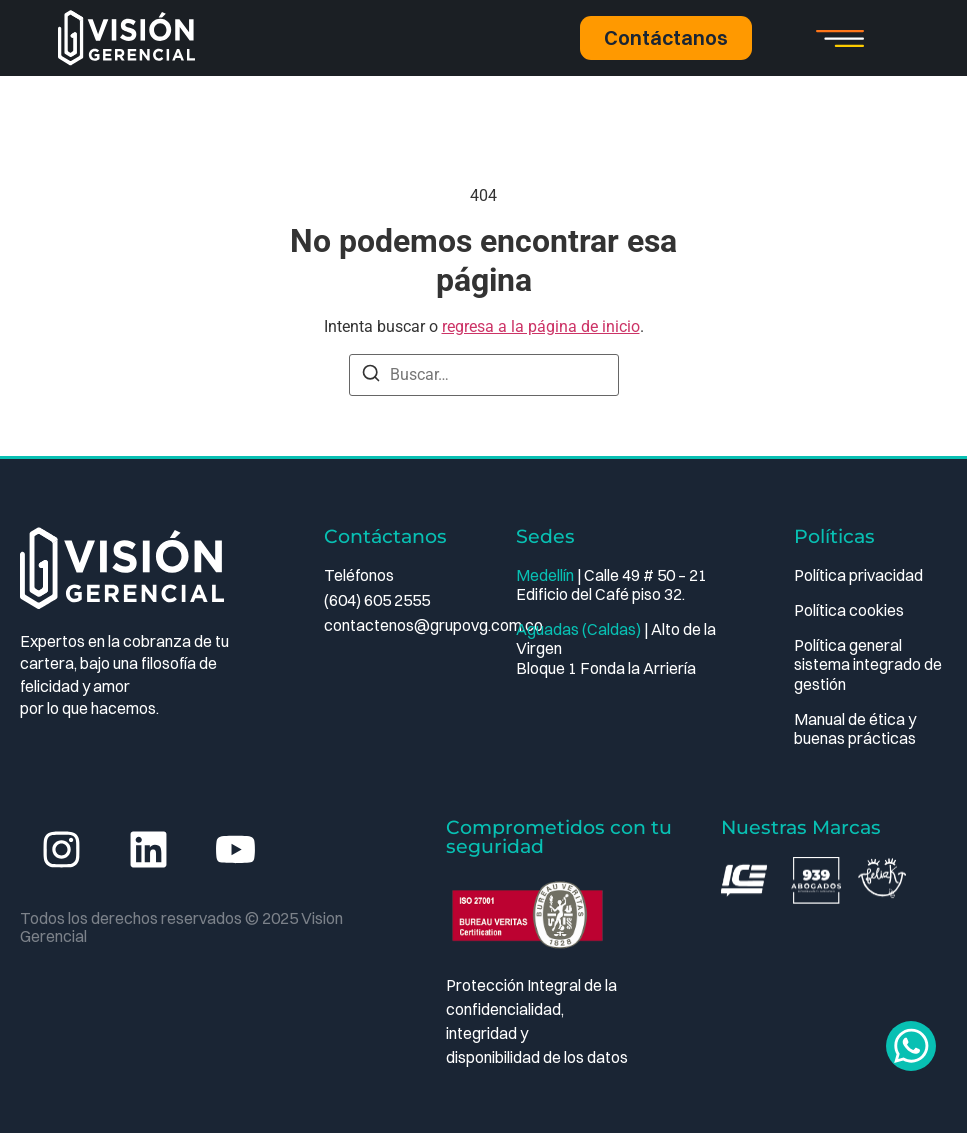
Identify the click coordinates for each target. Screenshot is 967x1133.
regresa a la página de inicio (541, 326)
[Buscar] (371, 376)
